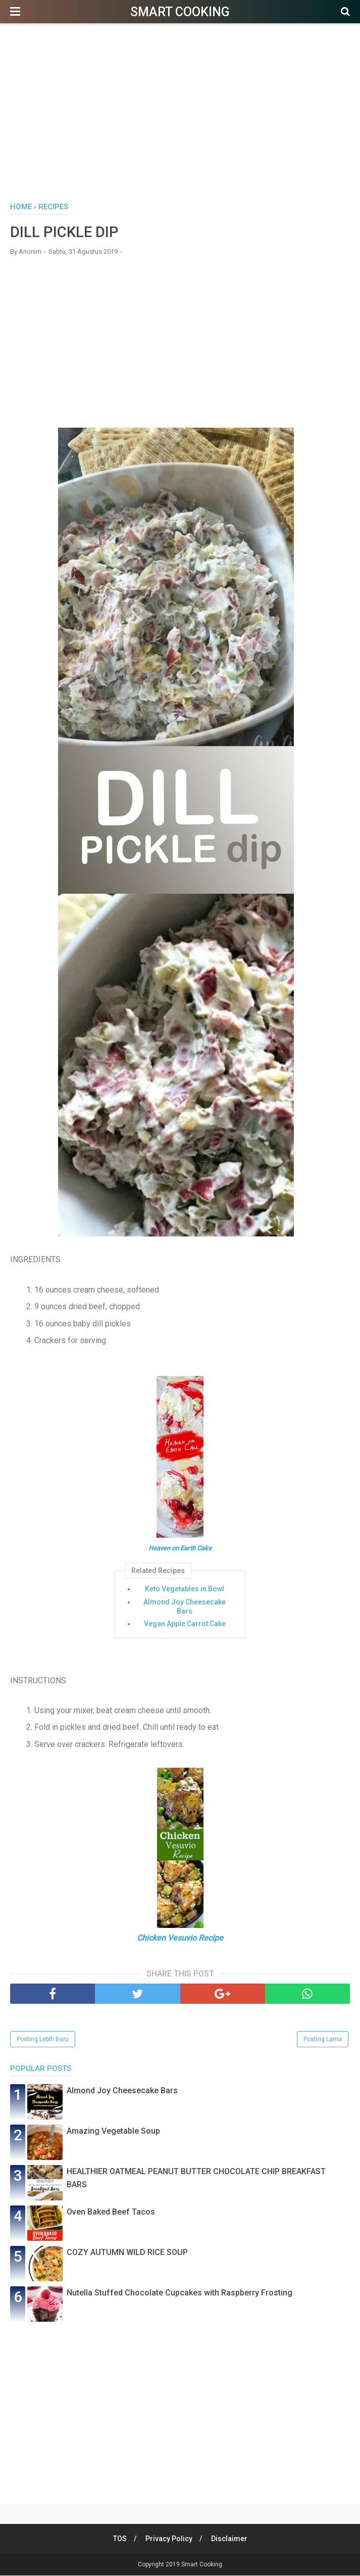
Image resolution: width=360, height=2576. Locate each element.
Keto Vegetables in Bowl (184, 1589)
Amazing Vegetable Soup (113, 2131)
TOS (119, 2539)
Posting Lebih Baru (43, 2039)
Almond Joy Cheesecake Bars (184, 1607)
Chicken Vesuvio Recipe (180, 1938)
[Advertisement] (180, 116)
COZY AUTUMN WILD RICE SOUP (127, 2253)
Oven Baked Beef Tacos (111, 2212)
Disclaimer (230, 2539)
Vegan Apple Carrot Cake (185, 1624)
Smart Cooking (180, 12)
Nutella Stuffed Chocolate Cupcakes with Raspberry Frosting (179, 2293)
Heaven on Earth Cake (180, 1548)
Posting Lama (322, 2039)
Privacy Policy (168, 2539)
